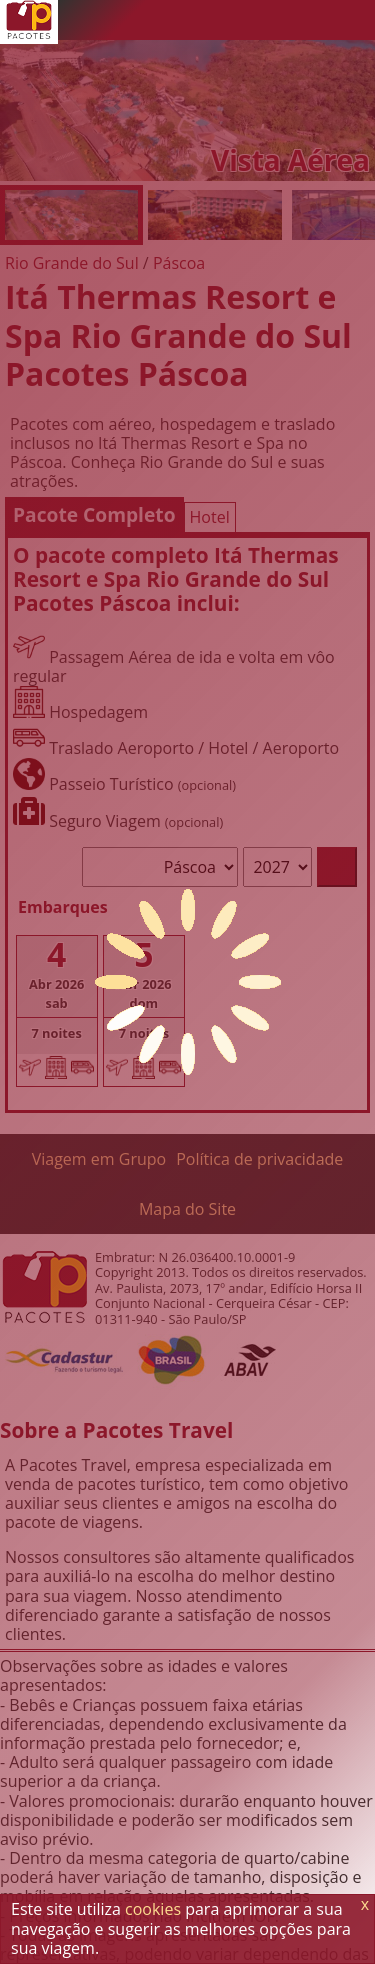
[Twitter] (275, 20)
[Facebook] (315, 20)
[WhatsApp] (235, 20)
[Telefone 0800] (195, 20)
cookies (153, 1909)
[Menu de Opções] (355, 20)
